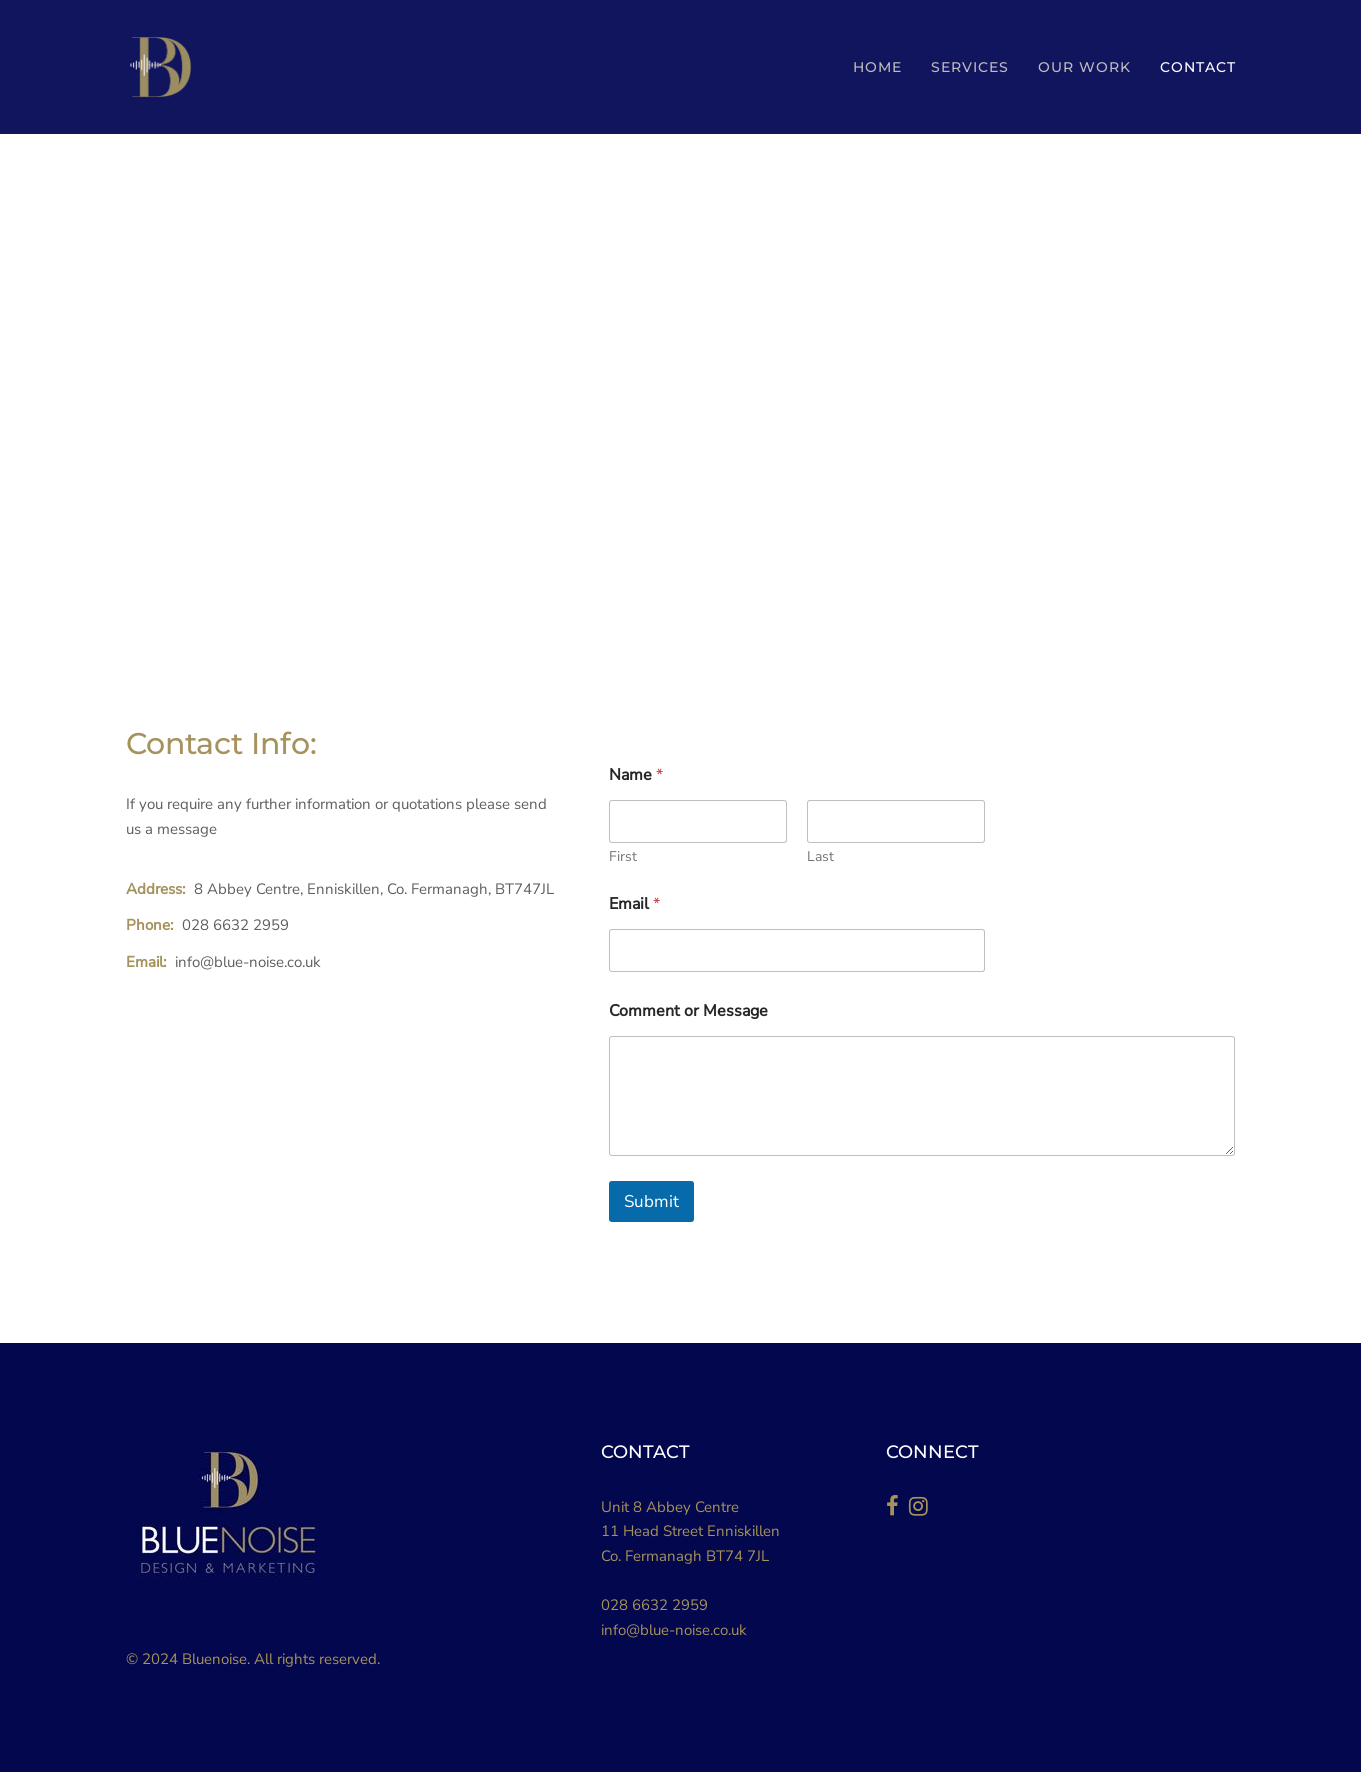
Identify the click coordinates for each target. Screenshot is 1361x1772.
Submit (651, 1201)
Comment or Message (688, 1011)
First (623, 856)
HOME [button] (877, 67)
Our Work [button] (1084, 67)
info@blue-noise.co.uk (674, 1630)
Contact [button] (1198, 67)
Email (634, 904)
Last (820, 856)
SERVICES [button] (970, 67)
